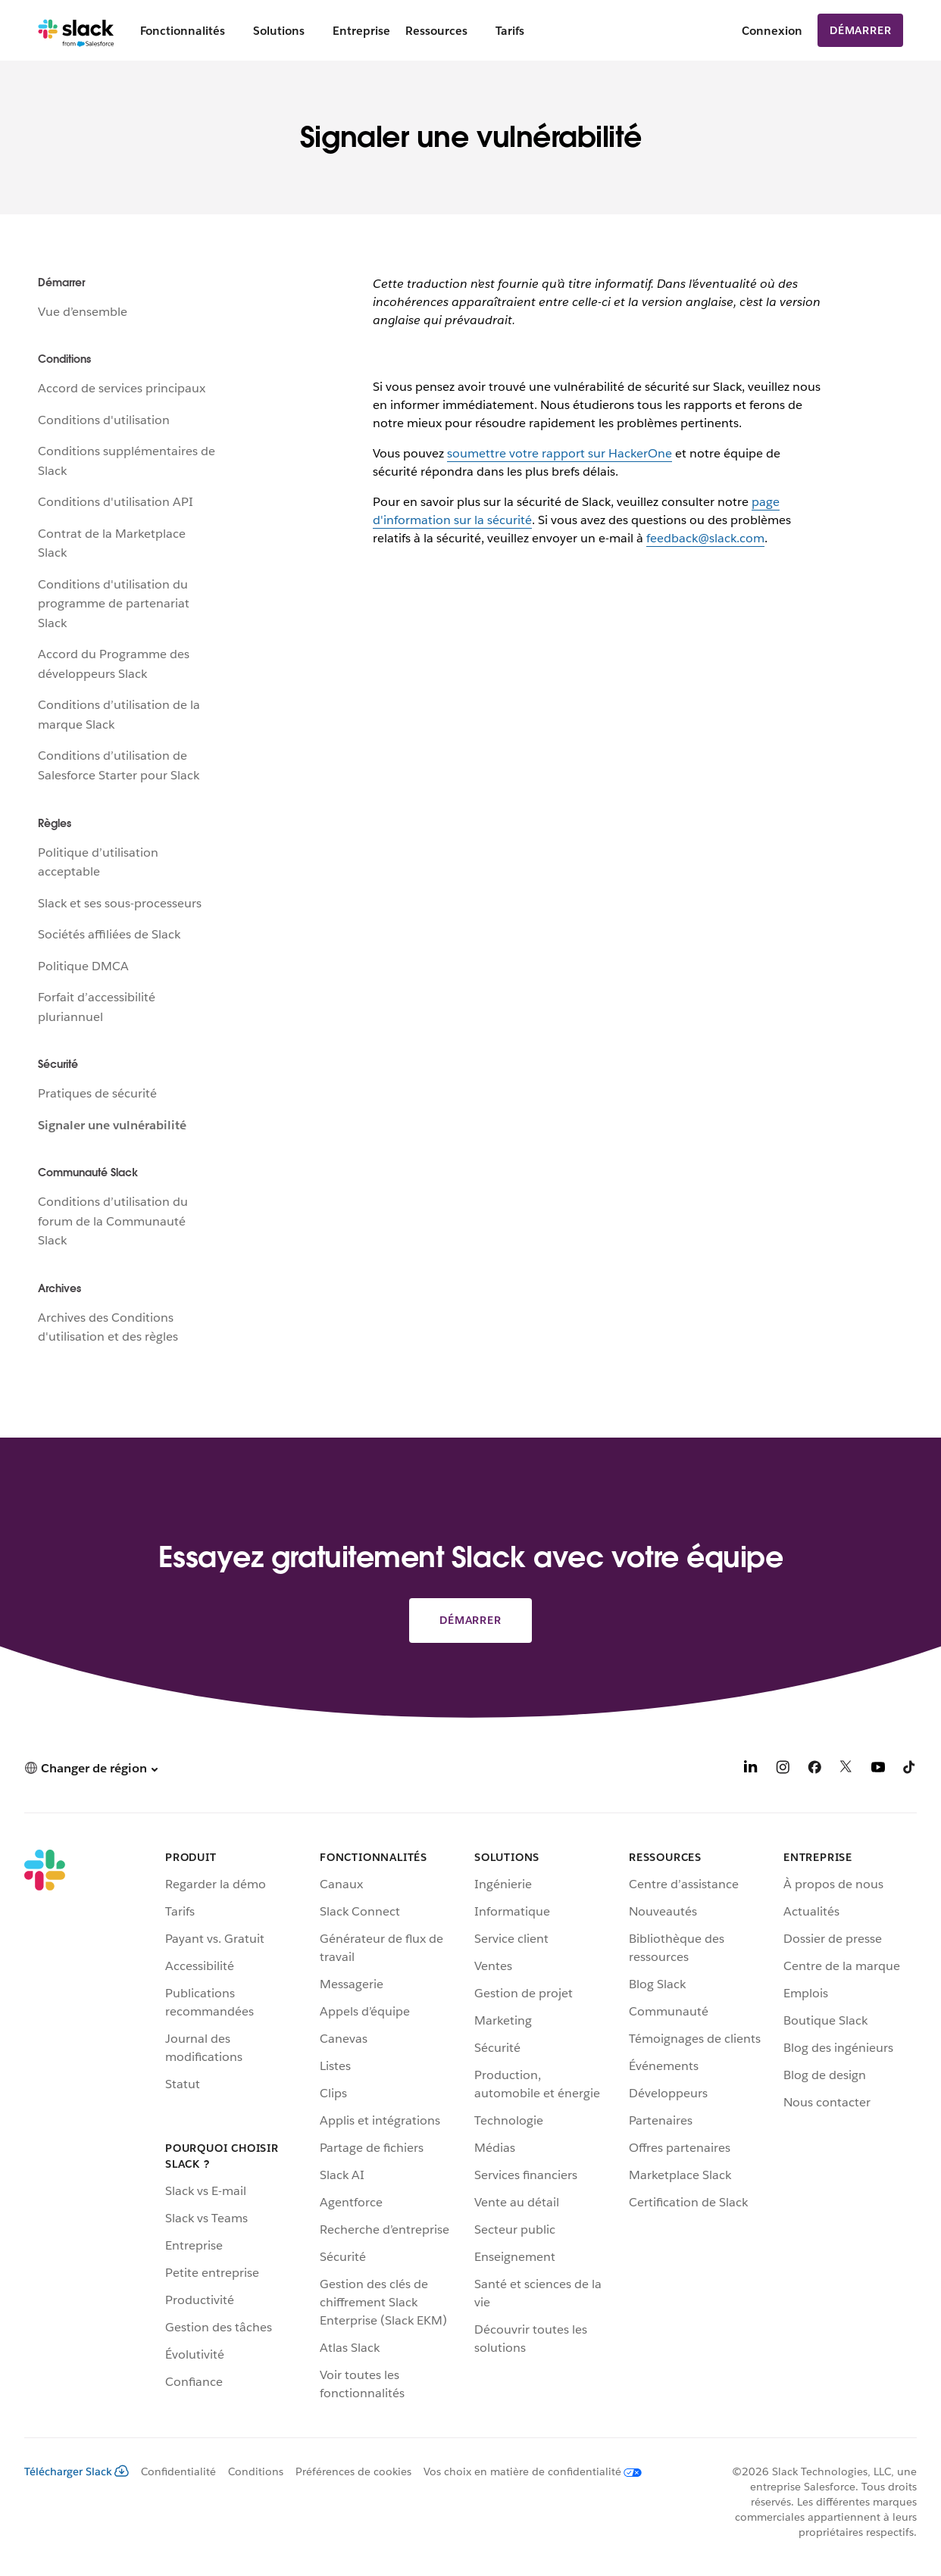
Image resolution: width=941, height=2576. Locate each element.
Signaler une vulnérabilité (112, 1125)
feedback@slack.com (705, 538)
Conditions (255, 2471)
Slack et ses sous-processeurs (120, 903)
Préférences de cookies (353, 2471)
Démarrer (860, 30)
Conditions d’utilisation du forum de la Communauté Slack (113, 1221)
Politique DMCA (83, 966)
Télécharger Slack (76, 2471)
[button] (91, 1768)
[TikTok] (910, 1770)
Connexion (772, 30)
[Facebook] (814, 1770)
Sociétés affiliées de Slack (109, 934)
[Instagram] (782, 1770)
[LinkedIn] (751, 1770)
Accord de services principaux (121, 388)
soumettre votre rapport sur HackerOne (559, 453)
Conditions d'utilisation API (115, 502)
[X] (846, 1770)
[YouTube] (878, 1770)
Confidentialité (178, 2471)
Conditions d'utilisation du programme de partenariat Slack (113, 603)
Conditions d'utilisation (104, 420)
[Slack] (76, 30)
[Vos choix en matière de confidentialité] (526, 2471)
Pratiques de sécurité (97, 1093)
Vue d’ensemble (82, 312)
